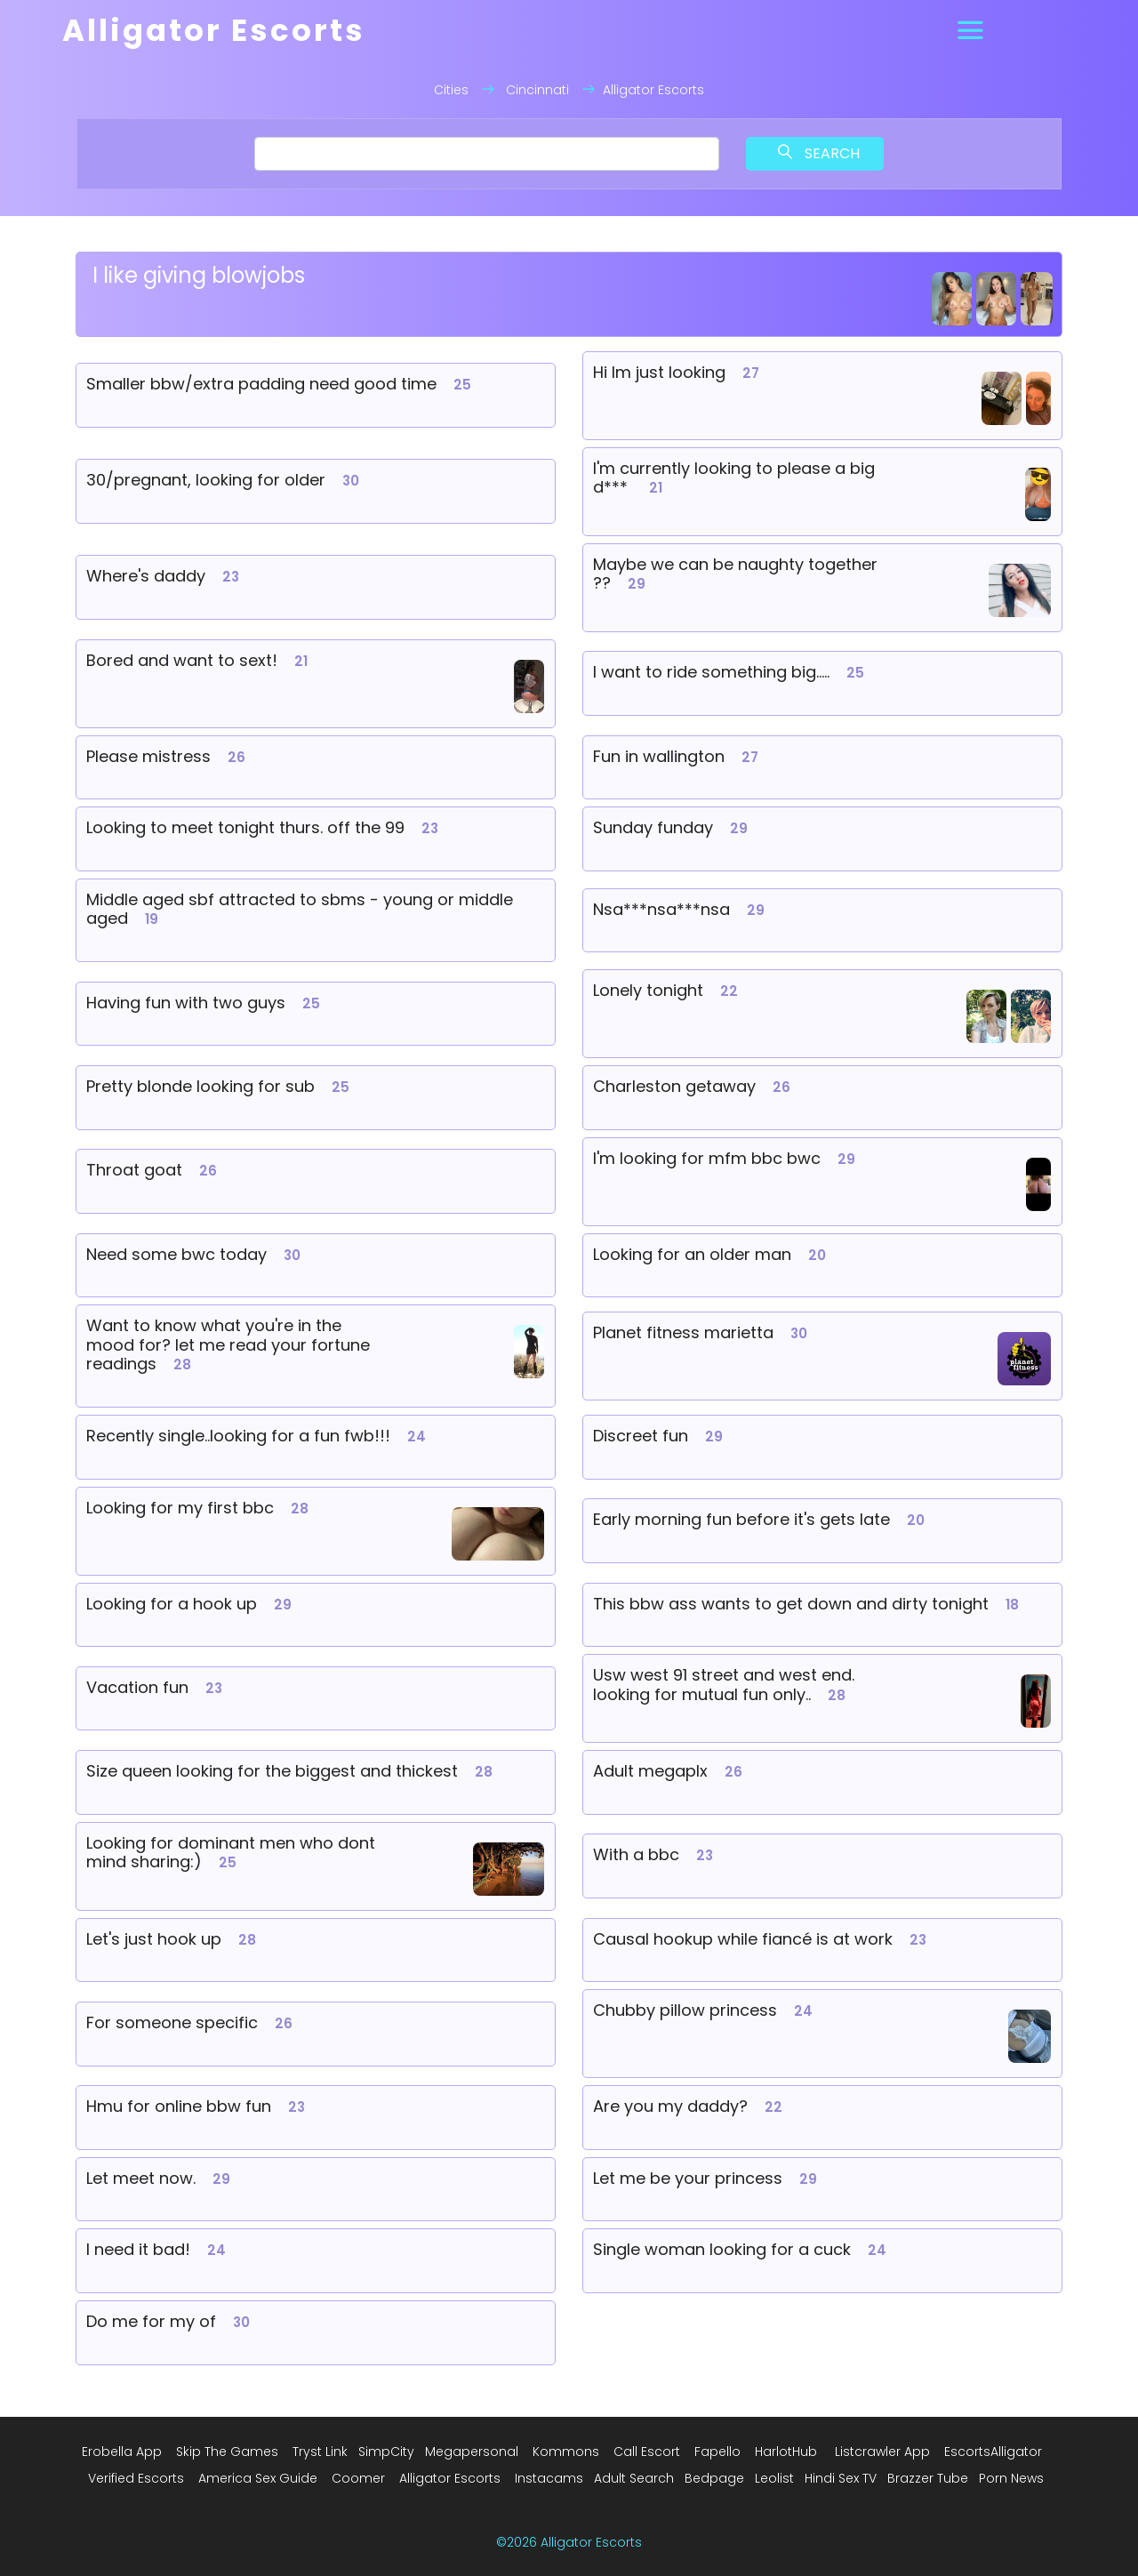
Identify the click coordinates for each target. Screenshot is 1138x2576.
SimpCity (386, 2451)
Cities (451, 90)
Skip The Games (227, 2451)
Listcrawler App (882, 2451)
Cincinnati (537, 90)
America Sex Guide (257, 2478)
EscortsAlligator (993, 2451)
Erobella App (122, 2451)
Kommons (566, 2451)
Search (819, 153)
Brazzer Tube (927, 2478)
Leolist (774, 2478)
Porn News (1011, 2478)
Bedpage (714, 2478)
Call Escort (646, 2451)
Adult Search (634, 2478)
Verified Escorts (136, 2478)
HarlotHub (786, 2451)
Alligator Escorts (450, 2478)
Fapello (717, 2451)
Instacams (549, 2478)
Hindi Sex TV (841, 2478)
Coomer (358, 2478)
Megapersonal (471, 2451)
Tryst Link (320, 2451)
